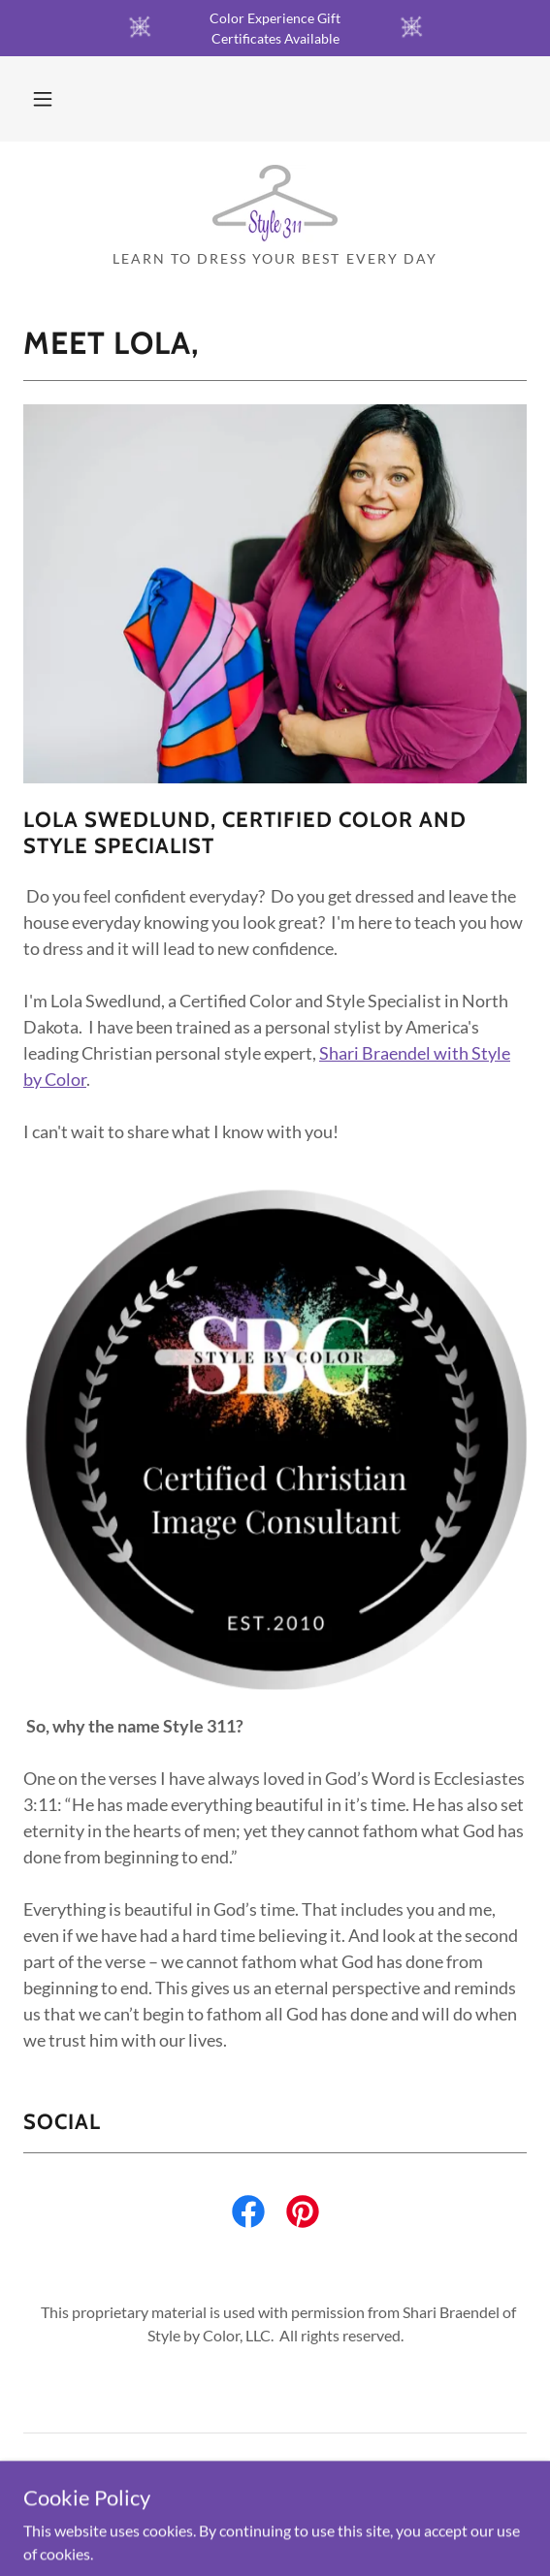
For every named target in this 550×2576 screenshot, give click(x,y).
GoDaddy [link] (312, 2535)
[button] (42, 99)
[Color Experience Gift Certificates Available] (275, 28)
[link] (275, 203)
